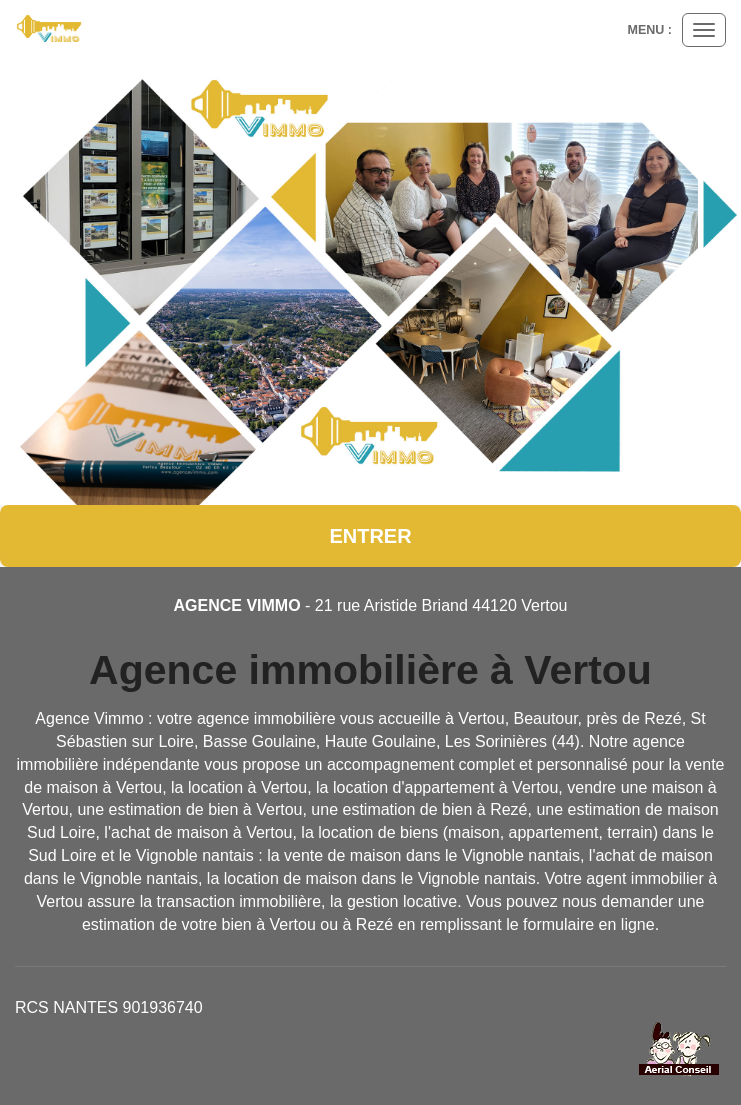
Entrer (370, 536)
